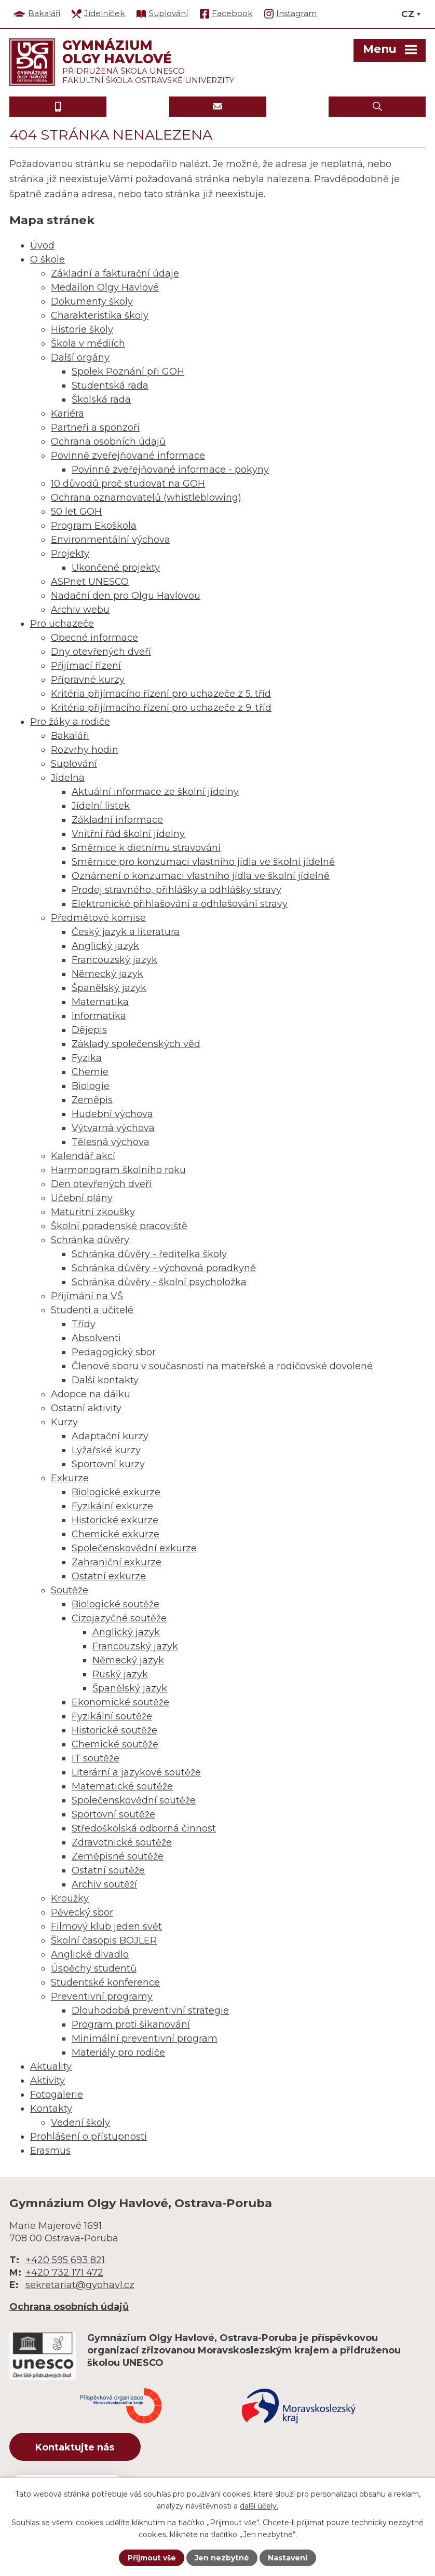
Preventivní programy (102, 1996)
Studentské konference (105, 1982)
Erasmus (50, 2150)
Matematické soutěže (122, 1786)
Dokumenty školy (92, 301)
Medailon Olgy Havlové (105, 287)
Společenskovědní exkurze (134, 1548)
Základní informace (117, 819)
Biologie (91, 1086)
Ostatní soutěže (108, 1870)
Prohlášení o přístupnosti (88, 2136)
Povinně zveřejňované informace (128, 455)
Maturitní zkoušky (93, 1212)
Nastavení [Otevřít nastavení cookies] (288, 2558)
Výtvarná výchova (113, 1128)
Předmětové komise (98, 918)
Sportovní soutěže (113, 1814)
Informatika (99, 1016)
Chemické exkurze (115, 1534)
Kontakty (51, 2108)
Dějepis (89, 1030)
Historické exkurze (115, 1520)
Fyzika (87, 1058)
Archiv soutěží (104, 1884)
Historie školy (82, 329)
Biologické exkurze (116, 1492)
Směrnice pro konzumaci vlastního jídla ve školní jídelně (203, 861)
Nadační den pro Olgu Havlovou (125, 595)
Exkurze (70, 1478)
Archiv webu (80, 609)
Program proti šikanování (131, 2024)
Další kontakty (105, 1380)
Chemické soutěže (115, 1744)
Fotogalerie (56, 2094)
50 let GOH (76, 511)
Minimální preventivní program (144, 2038)
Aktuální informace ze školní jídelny (155, 791)
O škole (47, 259)
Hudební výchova (112, 1114)
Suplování (74, 763)
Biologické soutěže (115, 1604)
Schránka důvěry (90, 1240)
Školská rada (101, 399)
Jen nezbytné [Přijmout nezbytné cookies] (222, 2558)
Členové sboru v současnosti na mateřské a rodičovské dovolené (222, 1366)
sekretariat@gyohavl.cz (79, 2285)
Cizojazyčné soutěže (119, 1618)
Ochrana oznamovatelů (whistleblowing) (146, 497)
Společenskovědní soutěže (134, 1800)
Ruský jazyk (120, 1674)
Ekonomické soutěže (120, 1702)
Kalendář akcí (83, 1156)
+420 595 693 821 (65, 2260)
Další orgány (80, 357)
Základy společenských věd (136, 1044)
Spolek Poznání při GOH (128, 371)
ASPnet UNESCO (90, 581)
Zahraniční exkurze (116, 1562)
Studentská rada (110, 385)
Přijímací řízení (86, 665)
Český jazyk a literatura (126, 932)
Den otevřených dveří (101, 1184)
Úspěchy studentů (94, 1968)
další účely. (259, 2505)
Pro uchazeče (62, 623)
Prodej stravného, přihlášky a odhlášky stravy (176, 890)
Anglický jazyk (105, 946)
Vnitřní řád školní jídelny (128, 833)
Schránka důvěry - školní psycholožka (159, 1282)
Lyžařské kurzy (106, 1450)
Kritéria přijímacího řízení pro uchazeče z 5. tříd (161, 693)
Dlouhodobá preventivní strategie (150, 2010)
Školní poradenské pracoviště (119, 1226)
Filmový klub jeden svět (106, 1926)
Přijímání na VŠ (87, 1296)
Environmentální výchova (110, 539)
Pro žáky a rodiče (70, 721)
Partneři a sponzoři (95, 427)
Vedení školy (80, 2122)
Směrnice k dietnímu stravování (146, 847)
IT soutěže (95, 1758)
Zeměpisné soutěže (118, 1856)
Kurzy (64, 1422)
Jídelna (68, 777)
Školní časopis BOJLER (104, 1940)
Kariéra (67, 413)
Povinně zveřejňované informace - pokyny (170, 469)
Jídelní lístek (101, 805)
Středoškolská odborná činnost (144, 1828)
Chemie (90, 1072)
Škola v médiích (88, 343)
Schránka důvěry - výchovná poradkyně (164, 1268)
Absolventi (96, 1338)
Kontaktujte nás (76, 2447)
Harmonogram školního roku (118, 1170)
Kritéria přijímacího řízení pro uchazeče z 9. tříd (161, 707)
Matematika (100, 1002)
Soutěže (69, 1590)
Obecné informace (94, 637)
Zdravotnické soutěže (122, 1842)
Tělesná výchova (110, 1142)
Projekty (70, 553)
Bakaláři (70, 735)
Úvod (42, 245)
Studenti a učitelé (92, 1310)
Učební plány (82, 1198)
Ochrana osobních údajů (108, 441)
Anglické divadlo (90, 1954)
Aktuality (51, 2066)
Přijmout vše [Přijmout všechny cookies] (151, 2558)
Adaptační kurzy (110, 1436)
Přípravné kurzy (88, 679)
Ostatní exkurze (109, 1576)
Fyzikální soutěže (112, 1716)
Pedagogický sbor (114, 1352)
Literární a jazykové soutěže (136, 1772)
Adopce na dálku (90, 1394)
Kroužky (70, 1898)
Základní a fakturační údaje (115, 273)
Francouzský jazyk (114, 960)
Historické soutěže (114, 1730)
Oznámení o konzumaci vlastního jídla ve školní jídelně (201, 875)
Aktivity (47, 2080)
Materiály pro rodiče (118, 2052)
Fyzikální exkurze (112, 1506)
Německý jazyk (107, 974)
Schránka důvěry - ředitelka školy (149, 1254)
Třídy (84, 1324)
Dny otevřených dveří (101, 651)
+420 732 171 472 (64, 2272)
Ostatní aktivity (86, 1408)
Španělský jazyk (109, 988)
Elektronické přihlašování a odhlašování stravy (180, 904)
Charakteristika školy (99, 315)
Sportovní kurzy (108, 1464)
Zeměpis (92, 1100)
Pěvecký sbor (82, 1912)
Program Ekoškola (94, 525)
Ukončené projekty (116, 567)
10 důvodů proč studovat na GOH (128, 483)
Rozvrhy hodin (84, 749)
